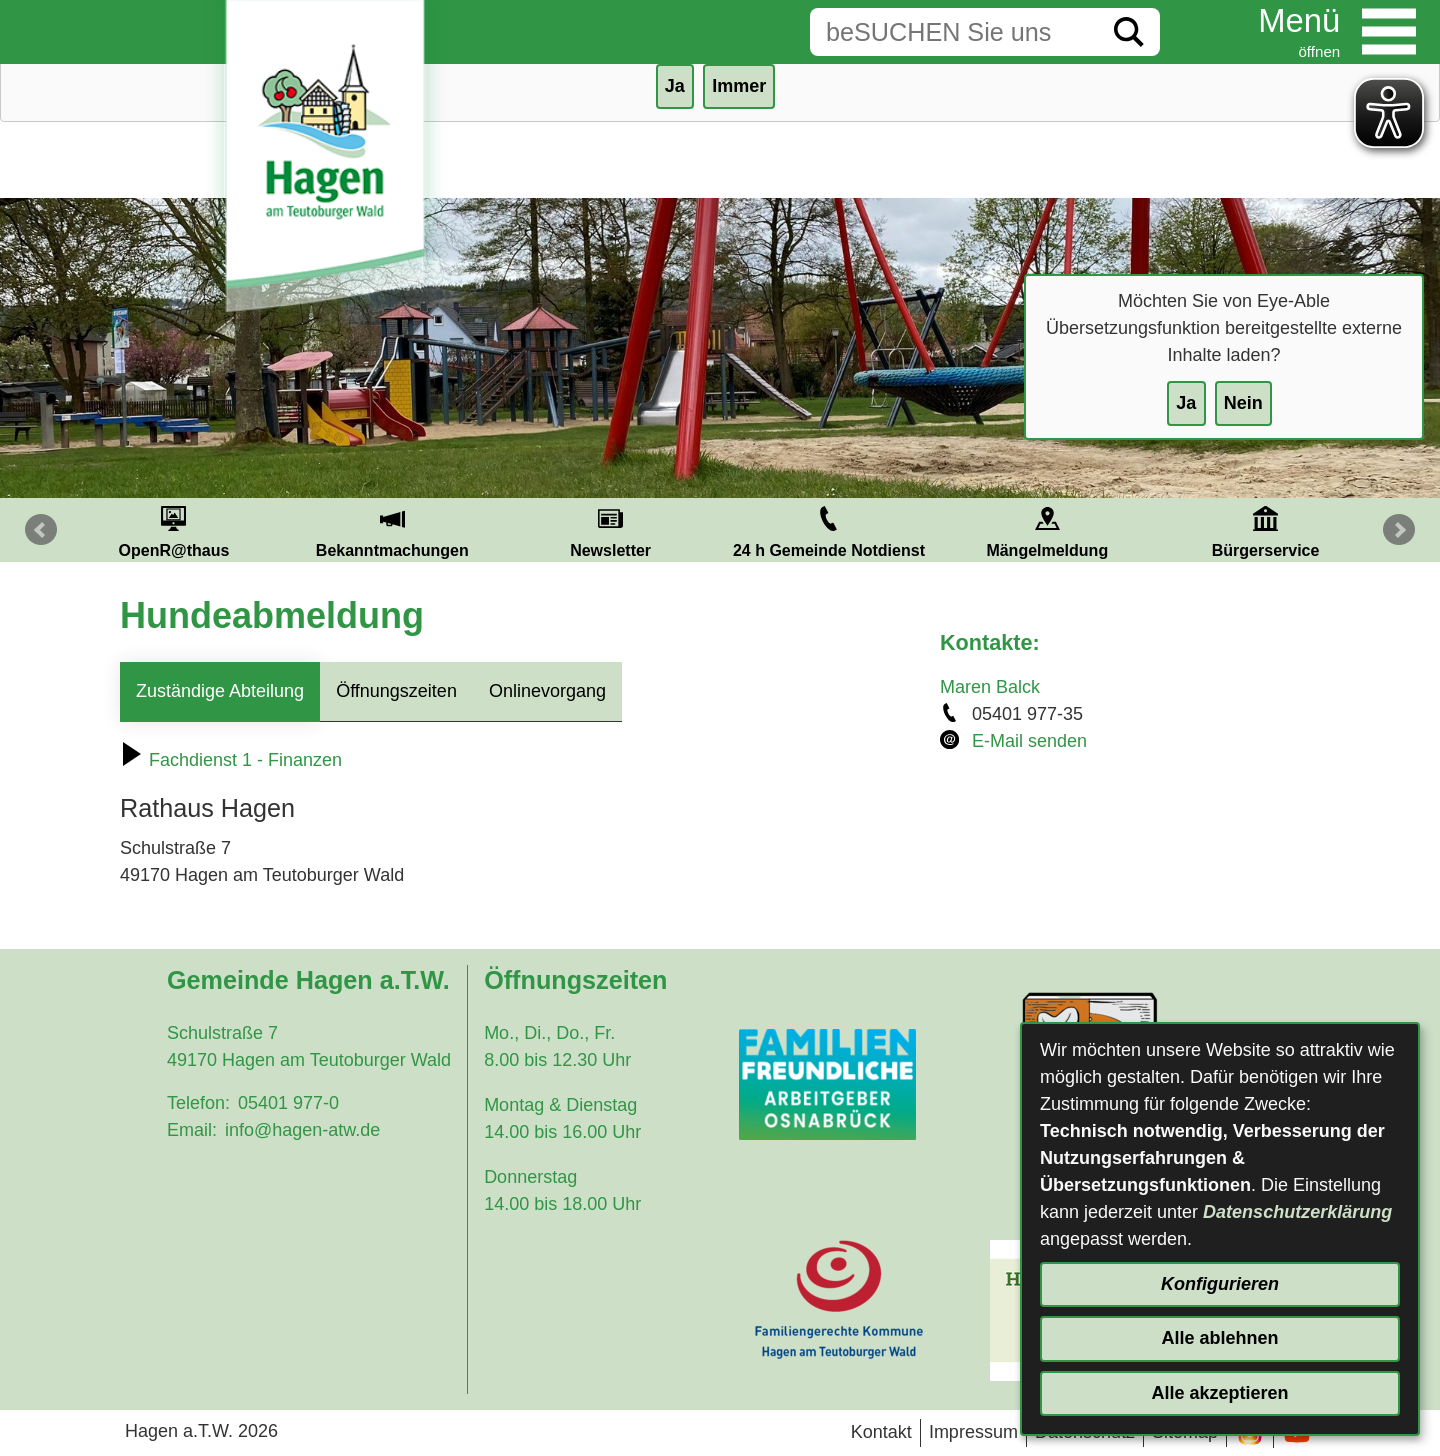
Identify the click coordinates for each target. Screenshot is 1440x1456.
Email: (192, 1130)
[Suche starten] (1129, 32)
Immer (739, 86)
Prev (41, 530)
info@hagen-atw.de (302, 1130)
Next (1399, 530)
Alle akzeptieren (1219, 1393)
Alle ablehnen (1219, 1338)
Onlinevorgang (547, 691)
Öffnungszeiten (396, 691)
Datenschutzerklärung (1297, 1212)
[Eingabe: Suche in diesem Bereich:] (954, 32)
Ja (1186, 403)
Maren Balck (990, 687)
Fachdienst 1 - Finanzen (231, 760)
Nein (1243, 403)
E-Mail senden (1029, 741)
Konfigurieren (1220, 1284)
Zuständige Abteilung (220, 691)
